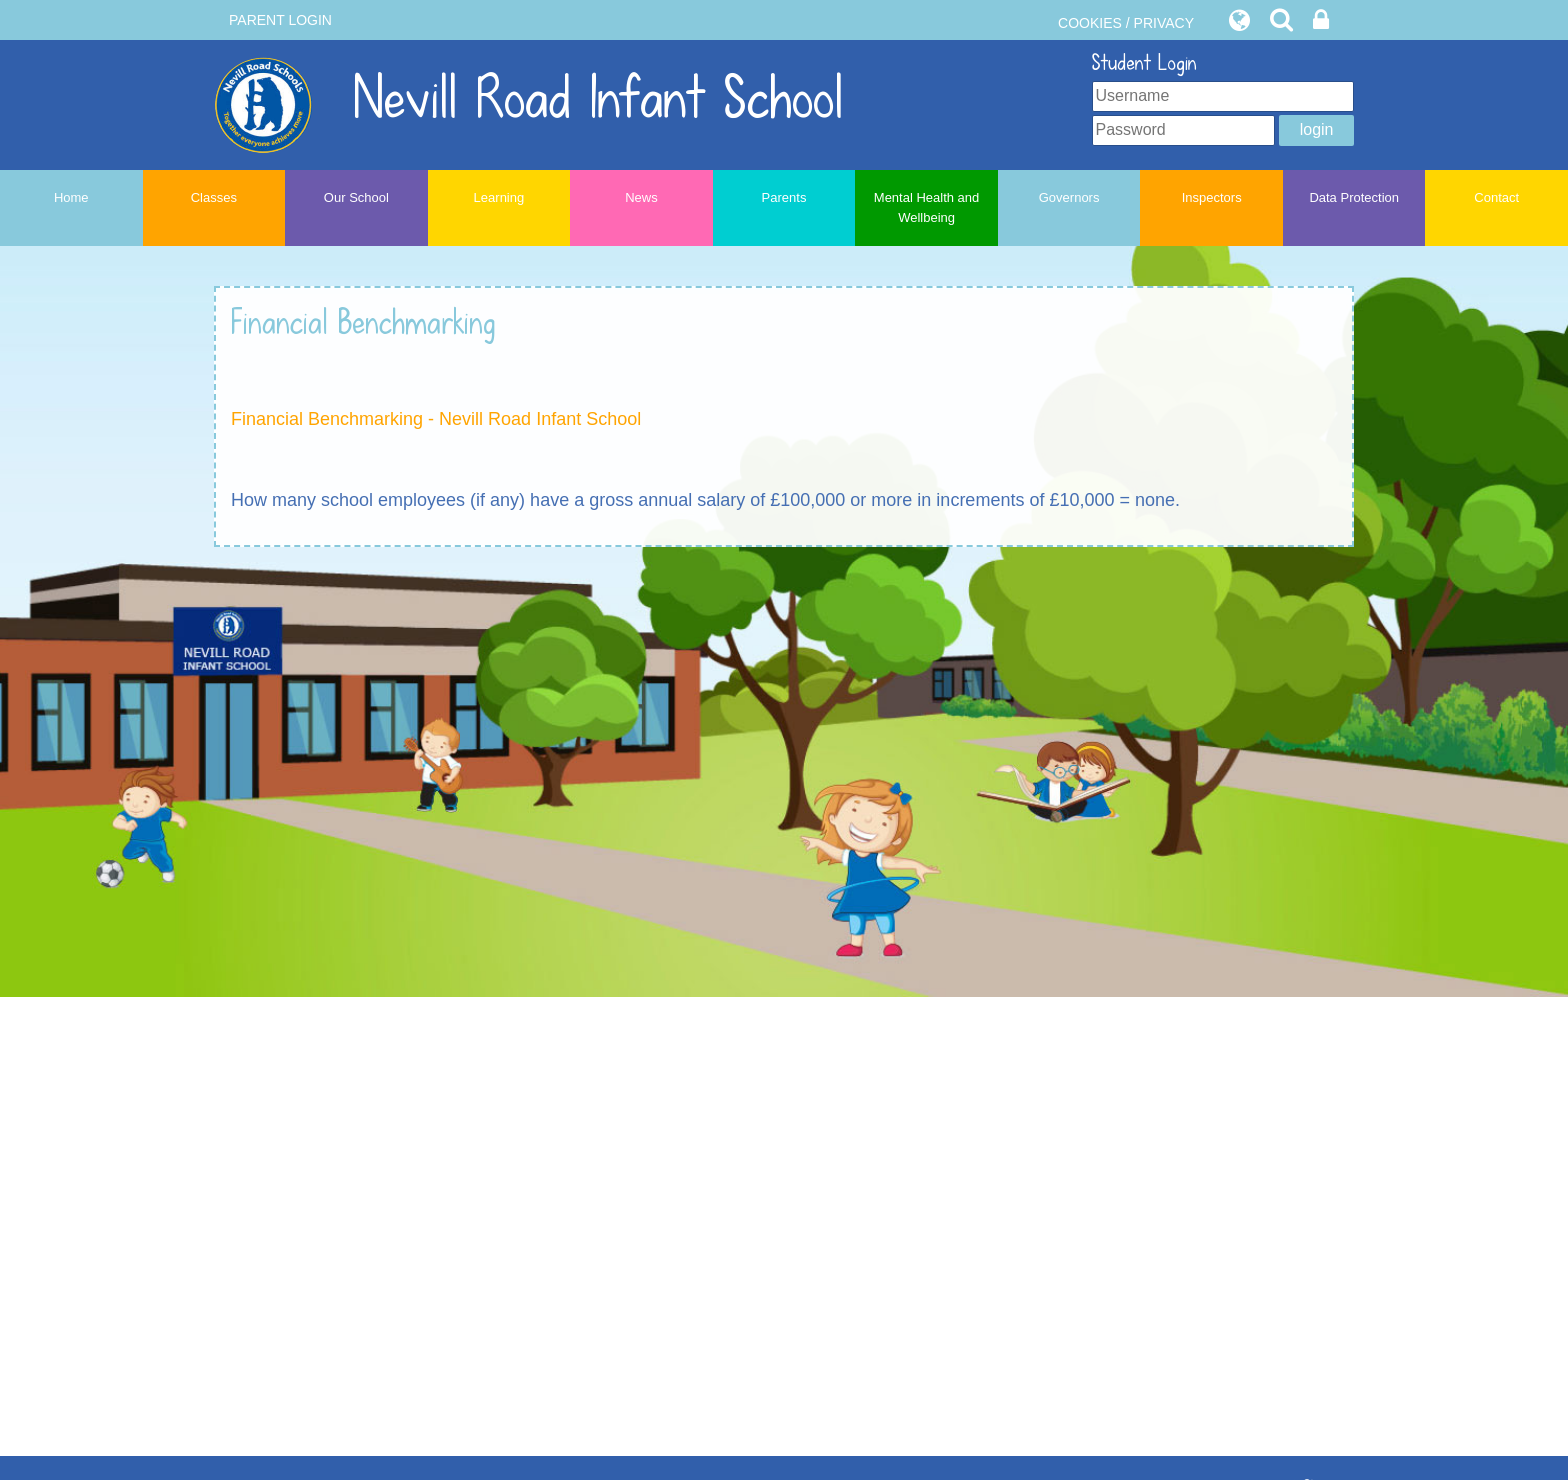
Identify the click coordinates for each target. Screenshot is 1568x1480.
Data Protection (1354, 197)
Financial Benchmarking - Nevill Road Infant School (436, 419)
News (641, 197)
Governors (1069, 197)
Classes (214, 197)
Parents (784, 197)
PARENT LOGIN (280, 20)
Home (71, 197)
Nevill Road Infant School (528, 98)
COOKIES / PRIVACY (1126, 23)
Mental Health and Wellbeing (927, 207)
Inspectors (1212, 197)
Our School (356, 197)
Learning (499, 197)
